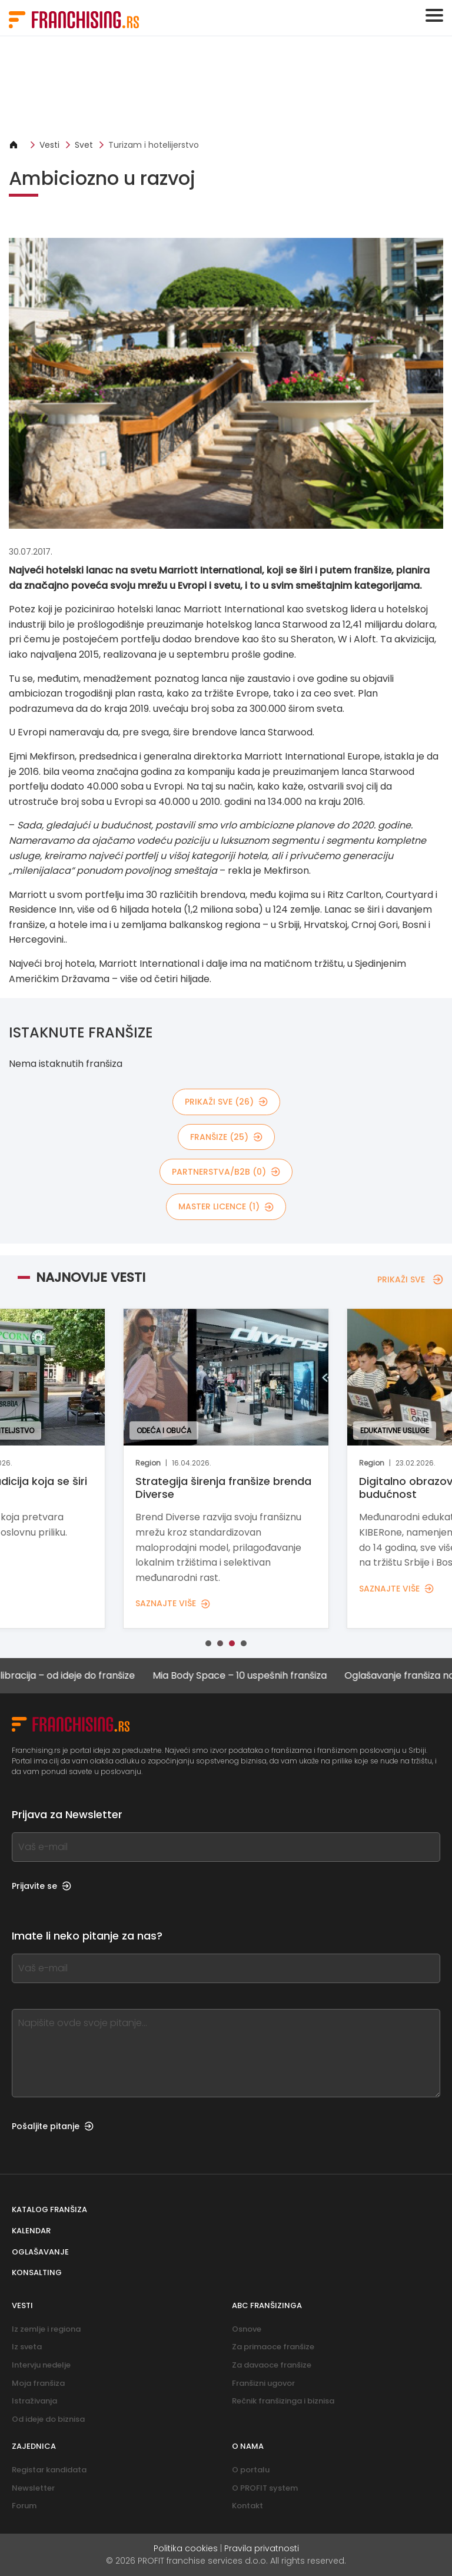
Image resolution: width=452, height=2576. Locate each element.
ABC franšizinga (267, 2305)
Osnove (246, 2329)
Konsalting (37, 2272)
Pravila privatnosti (261, 2548)
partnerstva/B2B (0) (226, 1172)
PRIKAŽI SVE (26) (226, 1102)
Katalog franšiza (49, 2209)
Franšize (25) (226, 1137)
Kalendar (31, 2230)
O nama (248, 2446)
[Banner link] (226, 87)
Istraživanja (34, 2400)
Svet (84, 145)
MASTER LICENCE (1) (226, 1206)
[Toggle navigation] (434, 15)
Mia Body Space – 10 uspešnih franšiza (259, 1675)
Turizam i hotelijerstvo (153, 145)
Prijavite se (41, 1886)
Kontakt (247, 2505)
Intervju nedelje (41, 2365)
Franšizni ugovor (263, 2383)
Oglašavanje (40, 2251)
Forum (24, 2505)
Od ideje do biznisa (48, 2419)
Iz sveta (27, 2346)
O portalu (251, 2469)
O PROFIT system (265, 2488)
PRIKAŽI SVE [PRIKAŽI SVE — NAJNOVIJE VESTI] (410, 1279)
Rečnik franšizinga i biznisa (283, 2400)
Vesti (49, 145)
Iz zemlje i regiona (46, 2329)
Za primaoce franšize (273, 2346)
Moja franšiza (38, 2383)
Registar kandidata (49, 2469)
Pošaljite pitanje (53, 2126)
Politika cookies (186, 2548)
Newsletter (33, 2488)
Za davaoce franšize (271, 2365)
